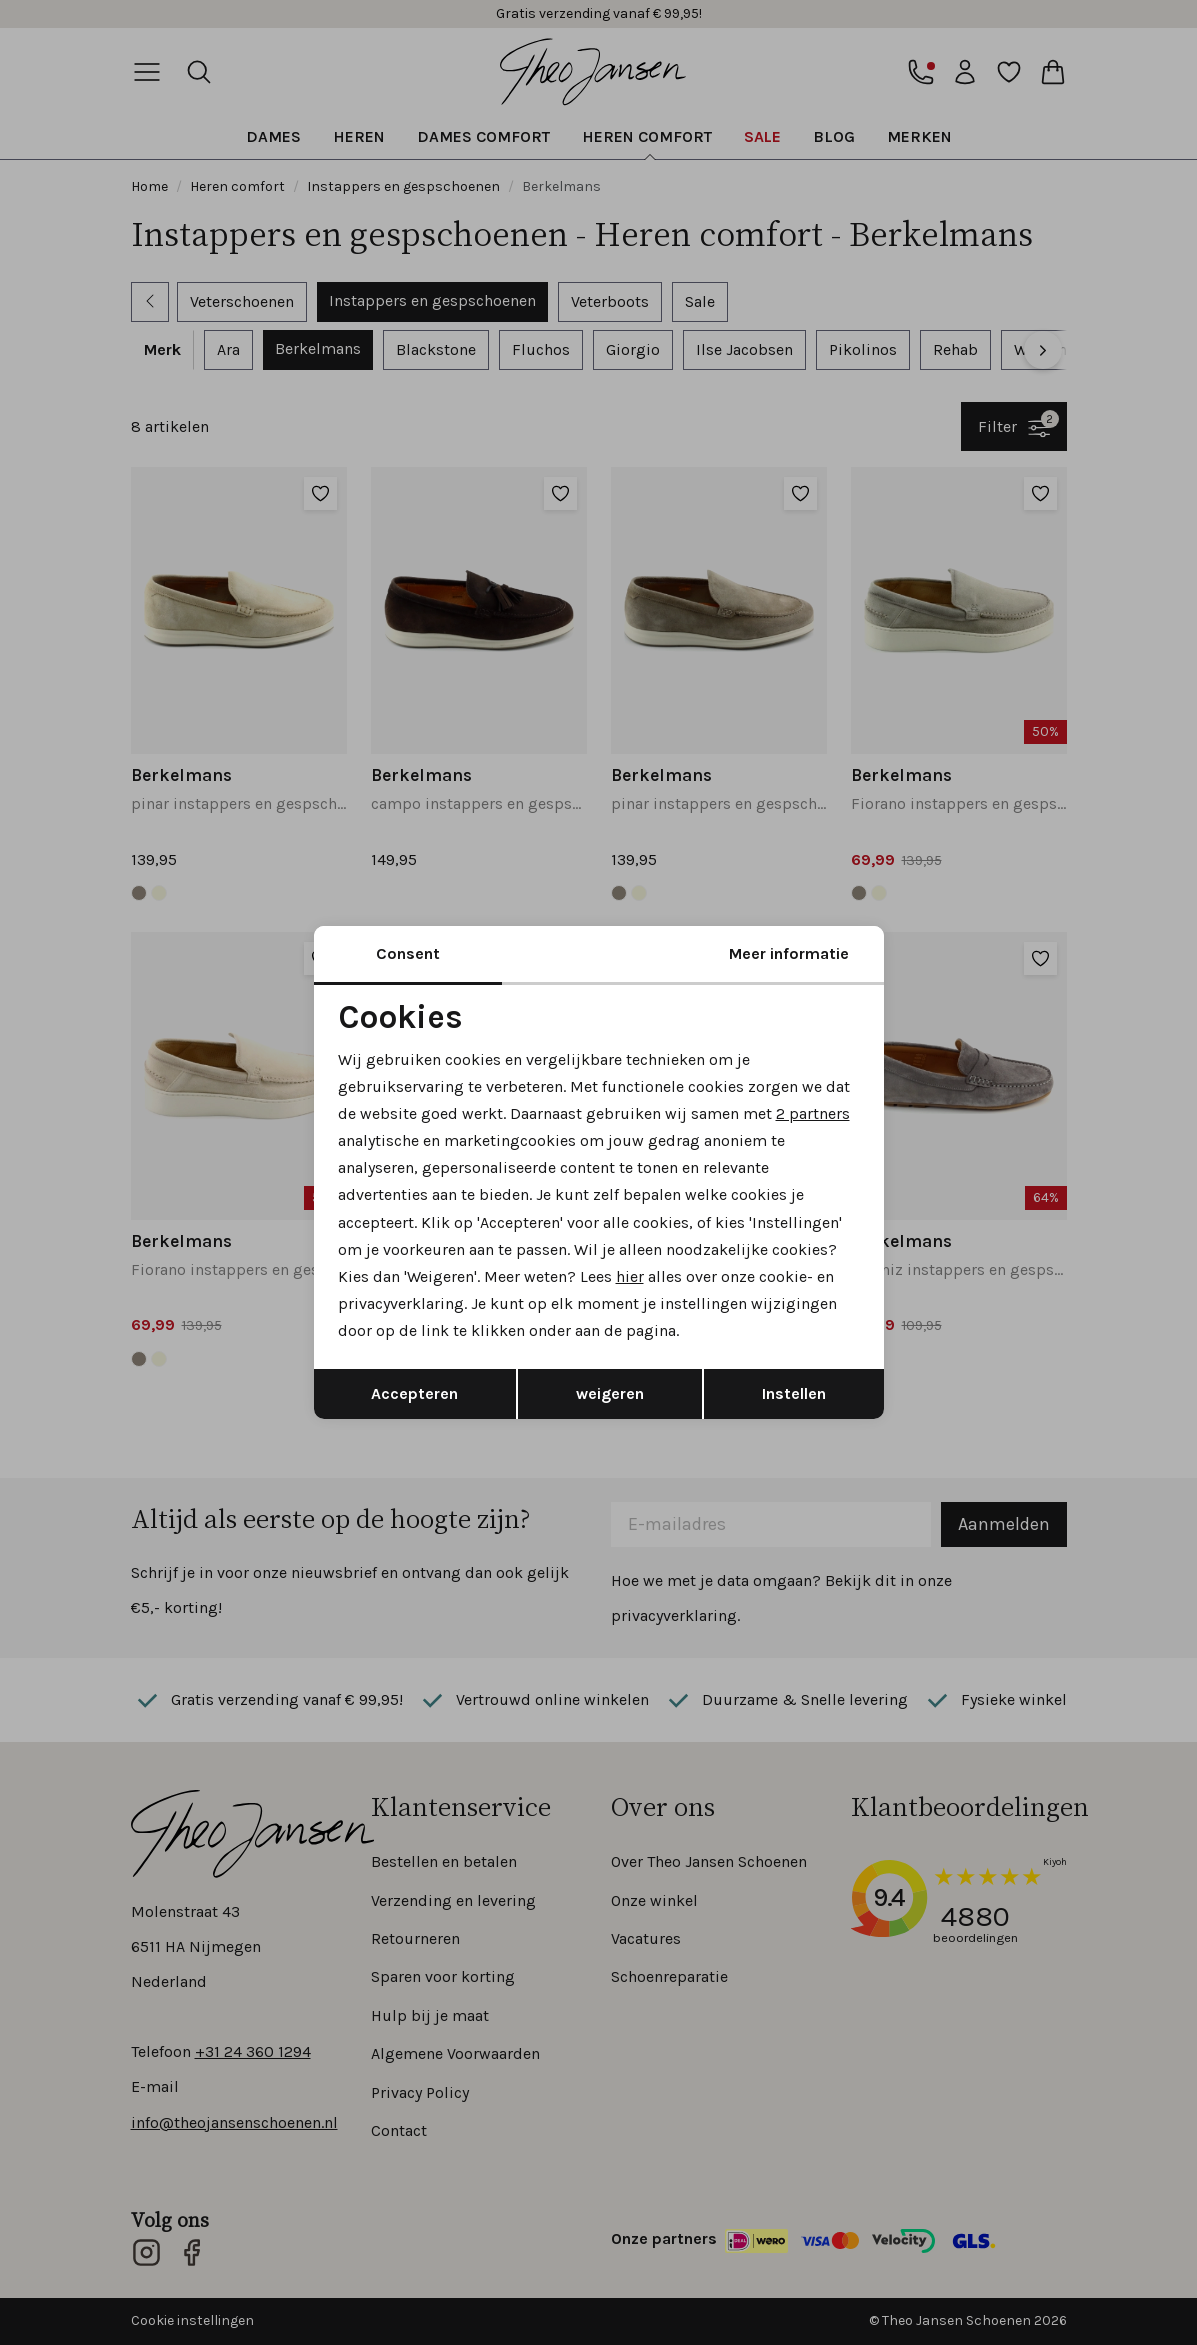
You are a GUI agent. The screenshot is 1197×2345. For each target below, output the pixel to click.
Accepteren (414, 1393)
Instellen (794, 1393)
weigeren (610, 1393)
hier (630, 1276)
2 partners (813, 1113)
